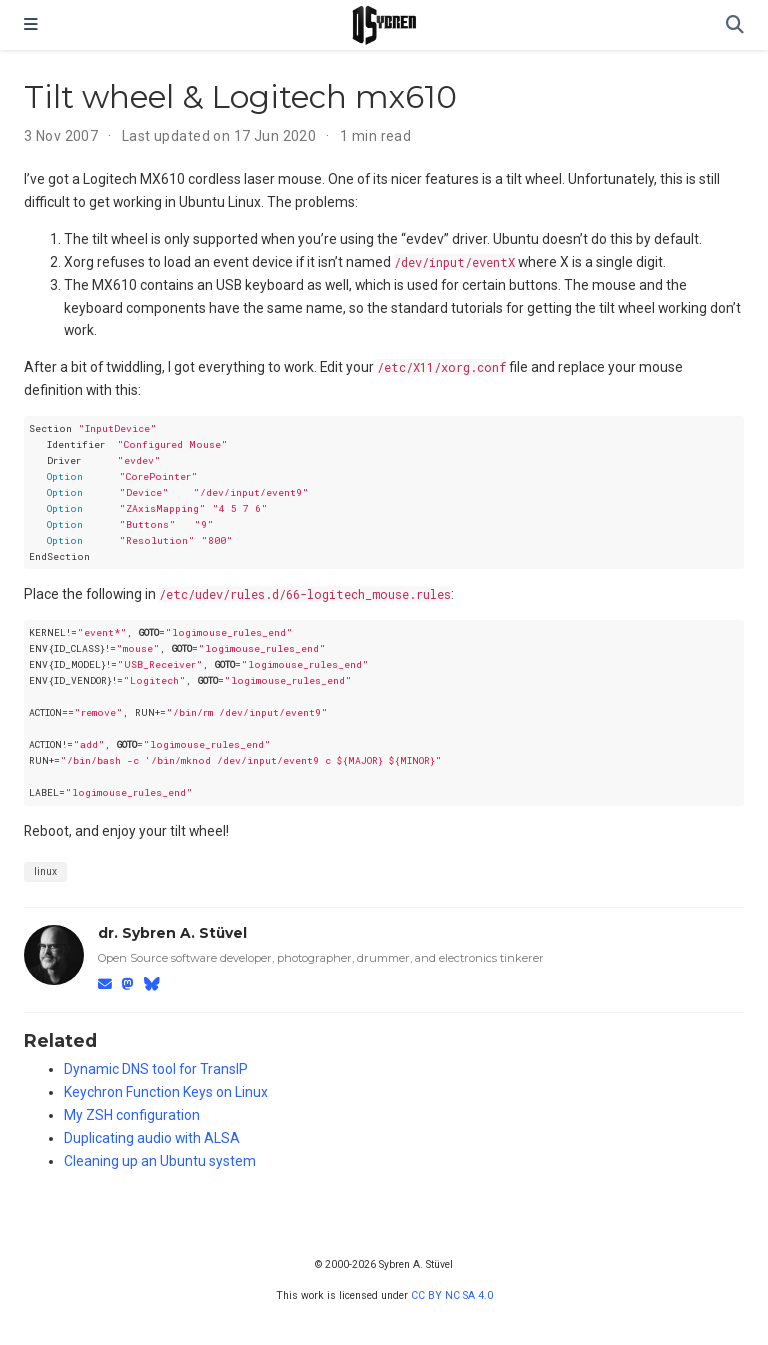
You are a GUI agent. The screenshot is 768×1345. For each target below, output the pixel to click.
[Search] (735, 25)
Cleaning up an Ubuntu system (160, 1161)
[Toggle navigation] (31, 25)
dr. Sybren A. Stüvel (172, 933)
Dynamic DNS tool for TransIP (156, 1069)
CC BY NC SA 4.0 (452, 1295)
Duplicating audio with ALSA (152, 1138)
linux (45, 871)
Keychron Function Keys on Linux (166, 1092)
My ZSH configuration (132, 1115)
